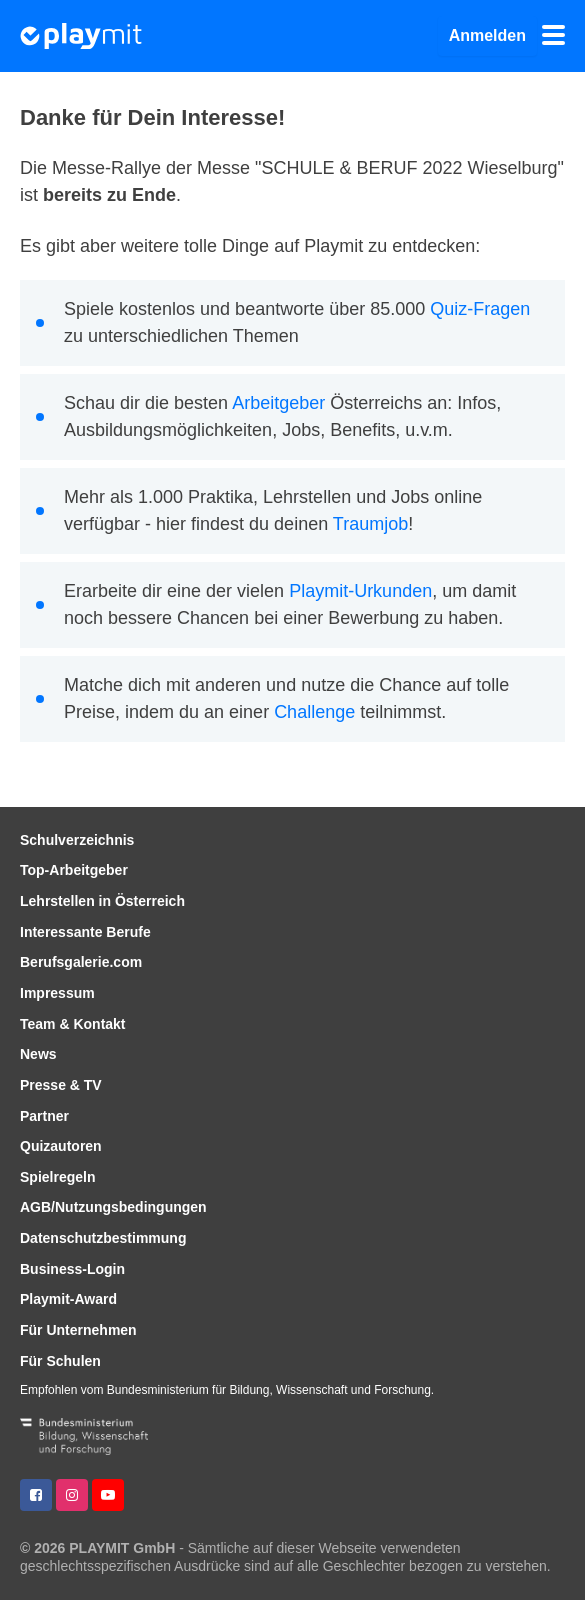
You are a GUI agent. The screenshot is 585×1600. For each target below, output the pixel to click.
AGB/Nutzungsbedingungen (113, 1207)
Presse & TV (61, 1085)
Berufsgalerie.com (81, 962)
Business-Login (72, 1269)
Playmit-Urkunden (360, 591)
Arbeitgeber (278, 403)
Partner (44, 1116)
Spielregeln (57, 1177)
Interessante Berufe (85, 932)
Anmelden (487, 35)
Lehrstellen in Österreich (102, 901)
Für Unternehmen (78, 1330)
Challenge (314, 712)
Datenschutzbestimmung (103, 1238)
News (38, 1054)
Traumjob (370, 524)
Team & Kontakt (73, 1024)
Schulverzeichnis (77, 840)
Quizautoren (61, 1146)
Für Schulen (60, 1361)
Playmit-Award (68, 1299)
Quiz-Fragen (480, 309)
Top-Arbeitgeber (74, 870)
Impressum (57, 993)
